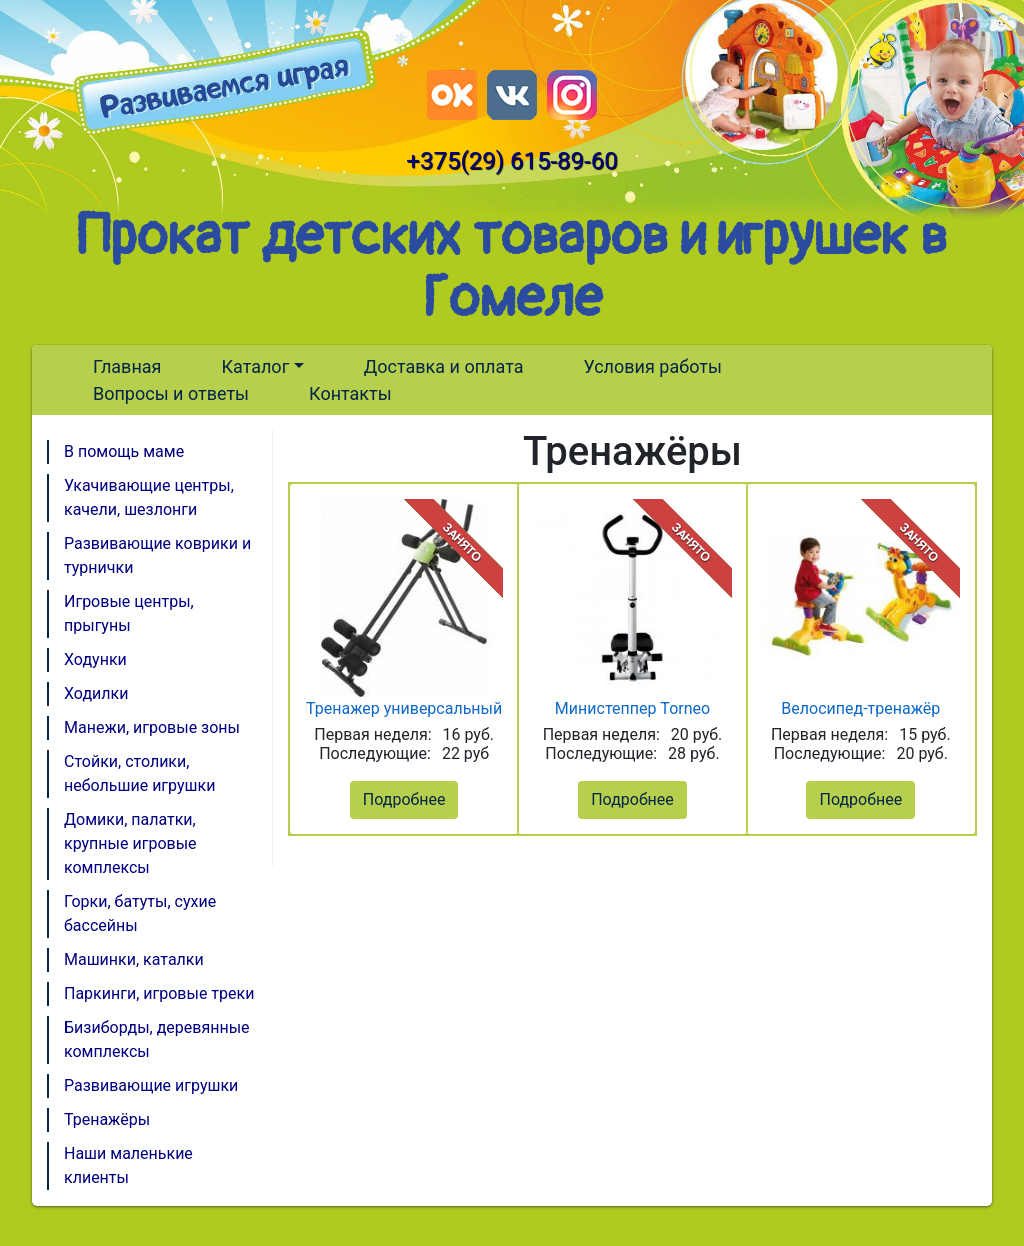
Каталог (255, 366)
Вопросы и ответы (171, 393)
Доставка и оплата (444, 366)
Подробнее (404, 799)
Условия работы (652, 366)
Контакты (350, 393)
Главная (127, 366)
